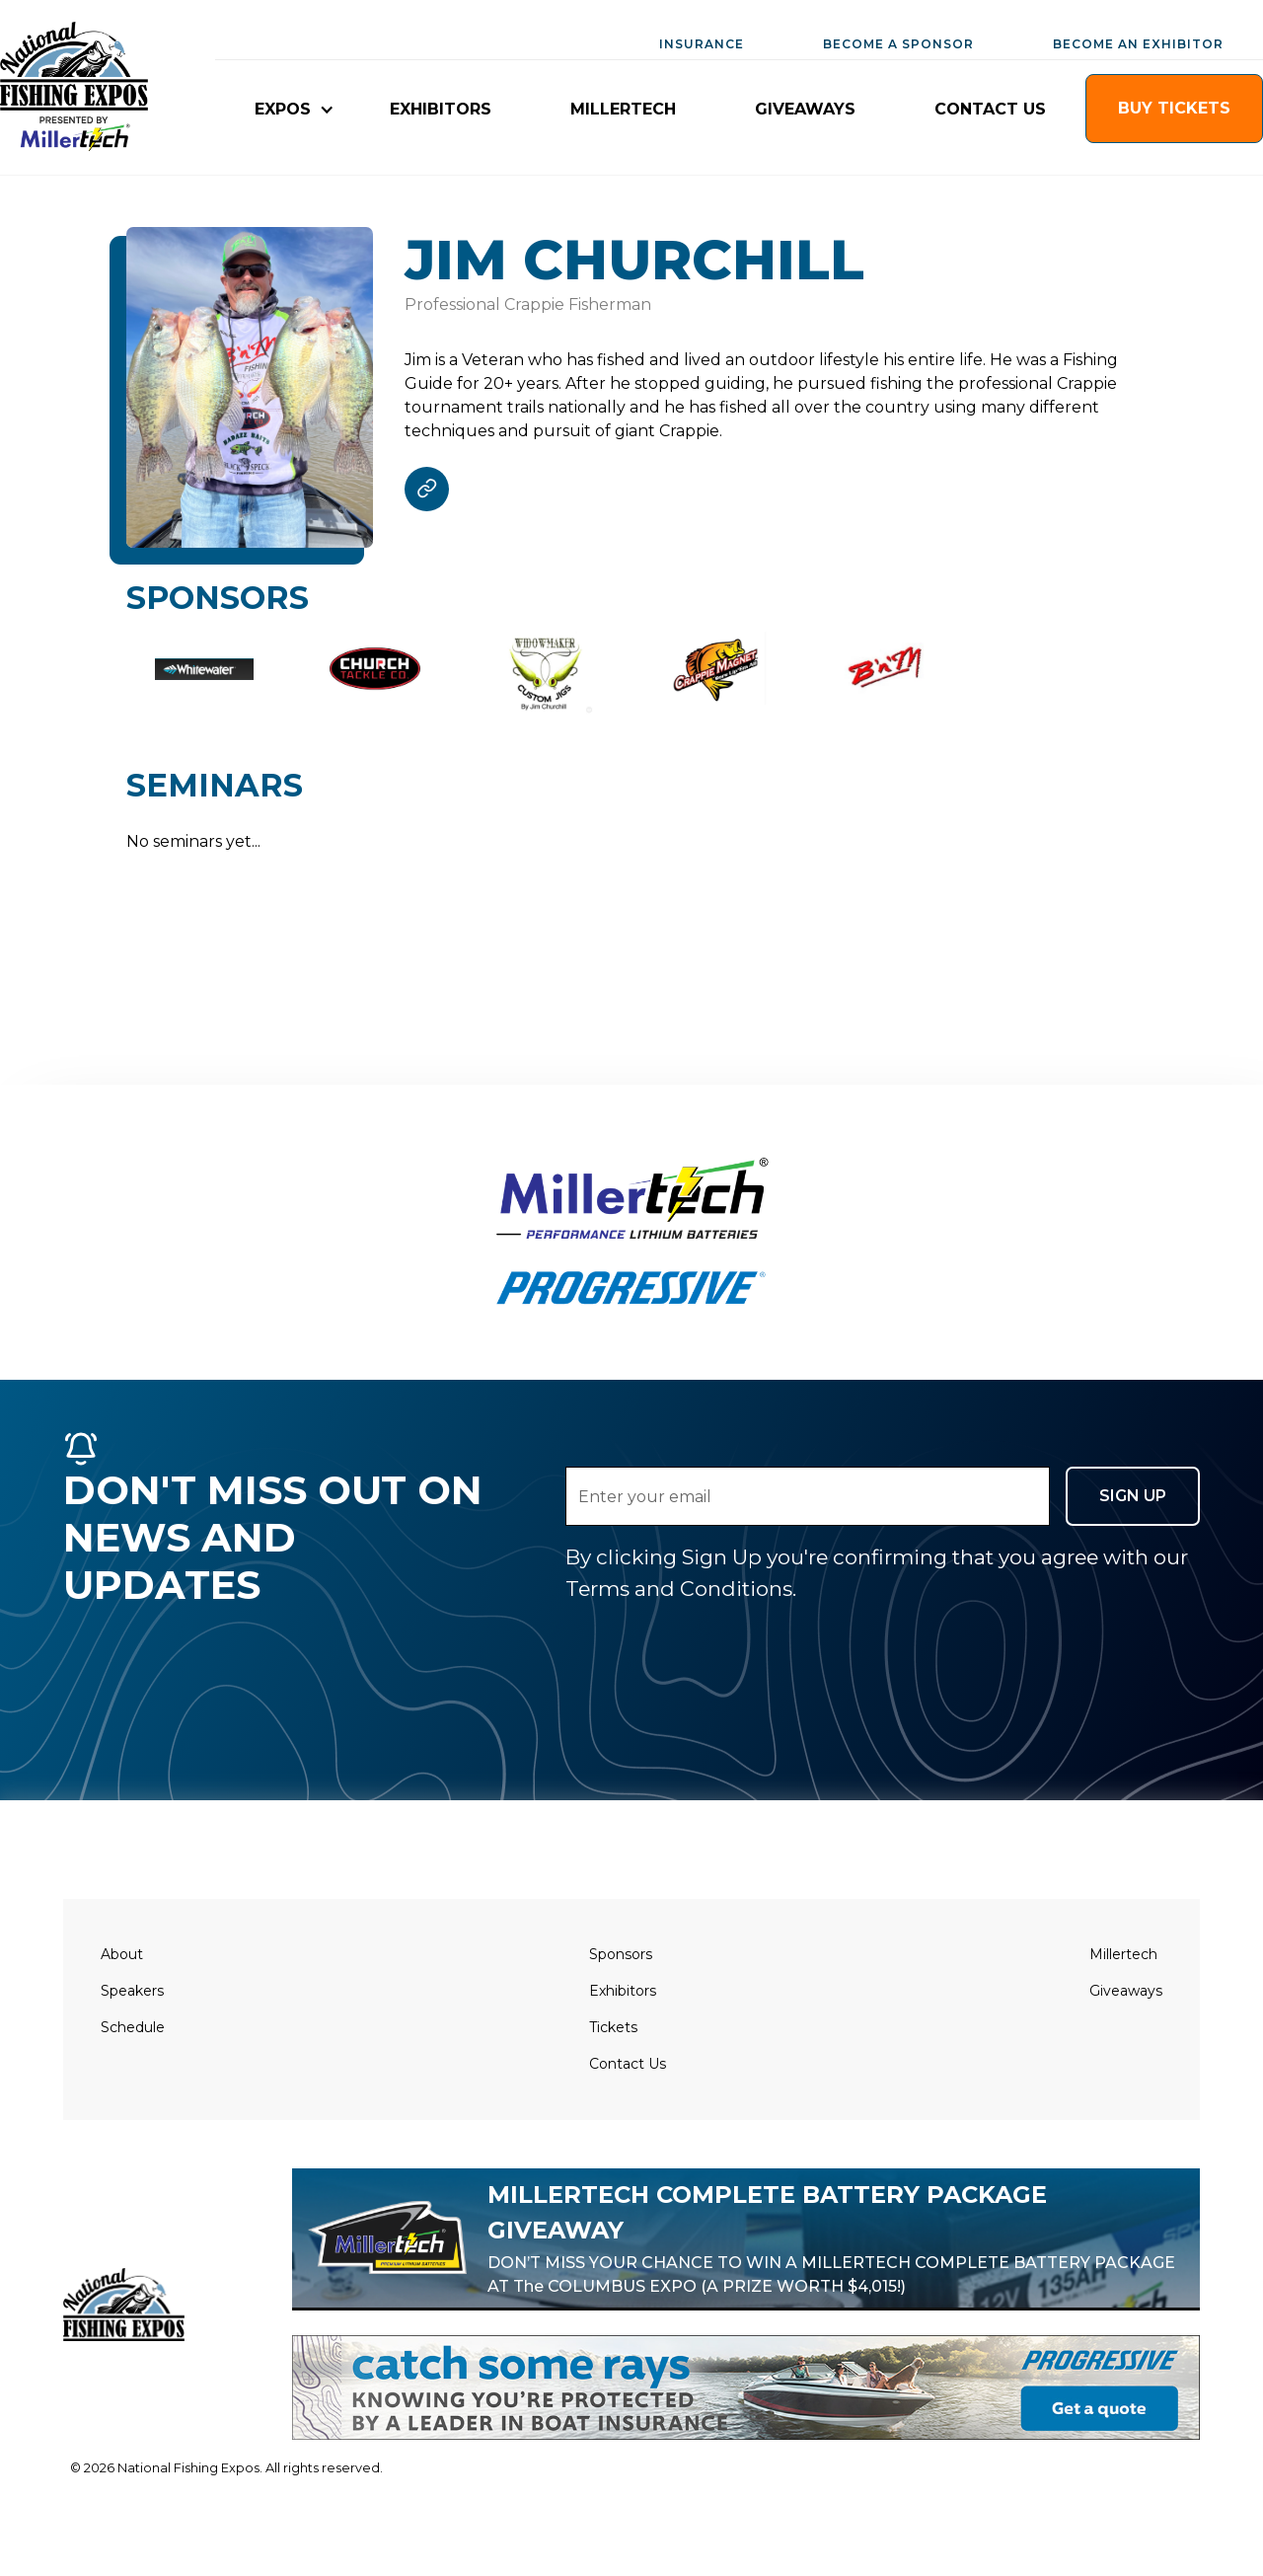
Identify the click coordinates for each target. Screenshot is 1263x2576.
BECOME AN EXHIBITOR (1138, 44)
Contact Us (627, 2064)
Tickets (613, 2027)
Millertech (1123, 1954)
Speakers (132, 1991)
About (122, 1954)
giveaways (805, 109)
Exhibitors (622, 1991)
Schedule (133, 2027)
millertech (623, 109)
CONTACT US (990, 109)
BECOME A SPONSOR (898, 44)
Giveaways (1125, 1991)
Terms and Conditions (678, 1588)
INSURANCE (701, 44)
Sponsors (620, 1954)
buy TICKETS (1174, 108)
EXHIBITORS (440, 109)
